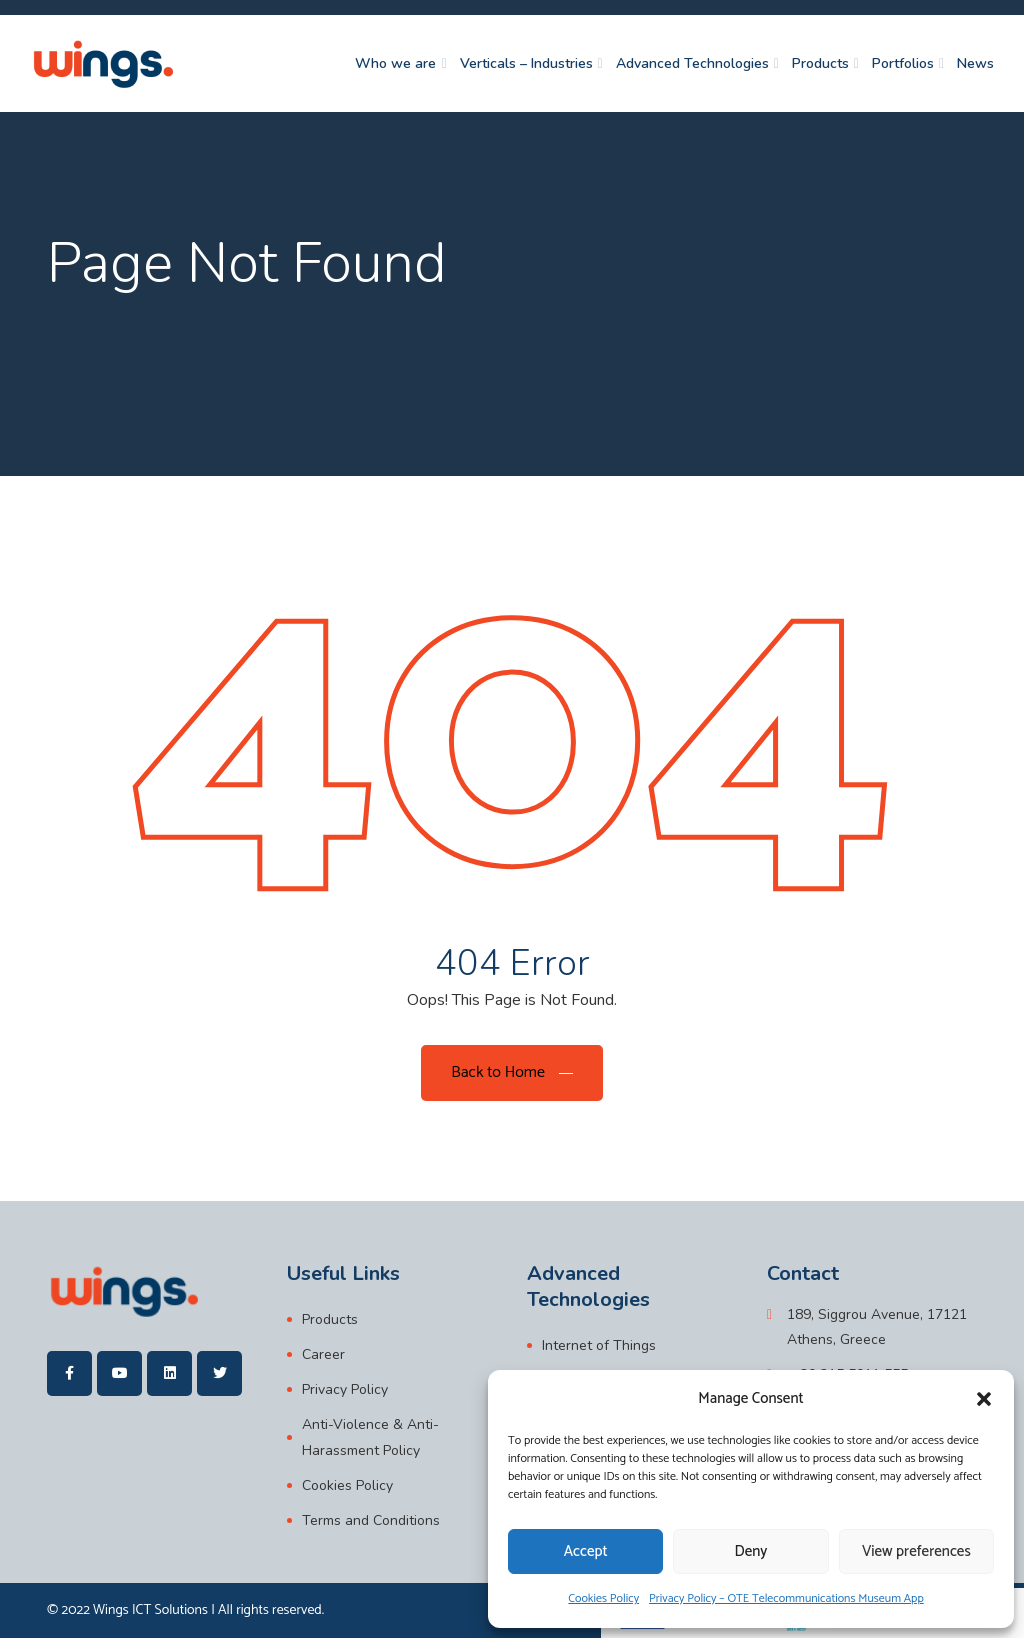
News (975, 63)
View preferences (916, 1551)
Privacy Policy (345, 1389)
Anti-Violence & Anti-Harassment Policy (370, 1437)
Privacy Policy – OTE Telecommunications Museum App (786, 1598)
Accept (586, 1551)
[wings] (102, 63)
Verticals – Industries (526, 63)
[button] (984, 1399)
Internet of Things (599, 1345)
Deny (751, 1551)
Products (820, 63)
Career (323, 1354)
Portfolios (903, 63)
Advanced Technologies (692, 63)
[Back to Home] (511, 1073)
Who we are (395, 63)
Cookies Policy (603, 1598)
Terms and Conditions (371, 1520)
